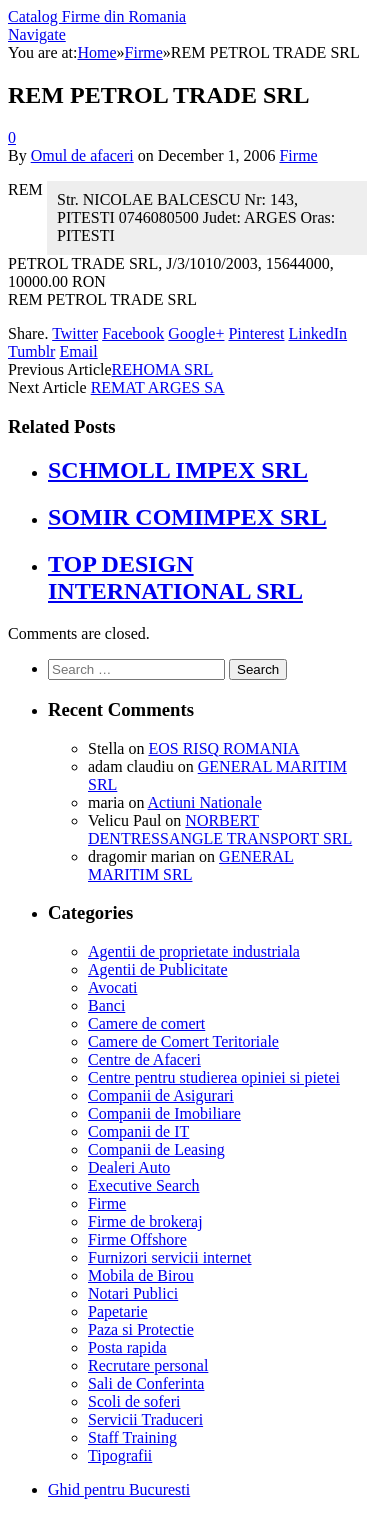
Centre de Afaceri (144, 1059)
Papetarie (118, 1311)
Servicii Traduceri (145, 1419)
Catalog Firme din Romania (97, 16)
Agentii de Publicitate (158, 969)
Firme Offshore (137, 1239)
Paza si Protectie (141, 1329)
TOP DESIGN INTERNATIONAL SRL (175, 577)
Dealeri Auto (129, 1167)
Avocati (112, 987)
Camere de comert (146, 1023)
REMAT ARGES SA (158, 387)
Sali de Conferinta (146, 1383)
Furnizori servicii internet (170, 1257)
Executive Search (144, 1185)
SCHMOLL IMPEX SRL (178, 470)
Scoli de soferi (134, 1401)
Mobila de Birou (141, 1275)
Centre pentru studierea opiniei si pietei (214, 1077)
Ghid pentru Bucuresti (119, 1489)
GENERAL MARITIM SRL (191, 865)
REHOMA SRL (163, 369)
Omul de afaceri (82, 155)
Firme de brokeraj (145, 1221)
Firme (298, 155)
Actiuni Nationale (205, 802)
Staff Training (132, 1437)
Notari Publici (133, 1293)
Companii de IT (138, 1131)
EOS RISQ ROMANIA (223, 748)
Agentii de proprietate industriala (194, 951)
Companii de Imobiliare (164, 1113)
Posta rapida (127, 1347)
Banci (106, 1005)
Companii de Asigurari (161, 1095)
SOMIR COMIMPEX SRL (187, 517)
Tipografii (120, 1455)
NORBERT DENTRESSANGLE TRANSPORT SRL (220, 829)
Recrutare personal (148, 1365)
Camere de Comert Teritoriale (183, 1041)
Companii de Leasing (156, 1149)
